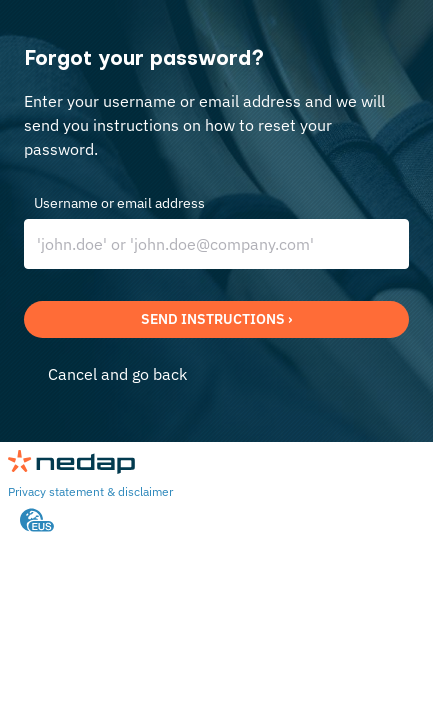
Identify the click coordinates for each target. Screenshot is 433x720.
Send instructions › (216, 319)
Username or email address (119, 203)
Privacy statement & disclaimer (90, 491)
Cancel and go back (117, 374)
